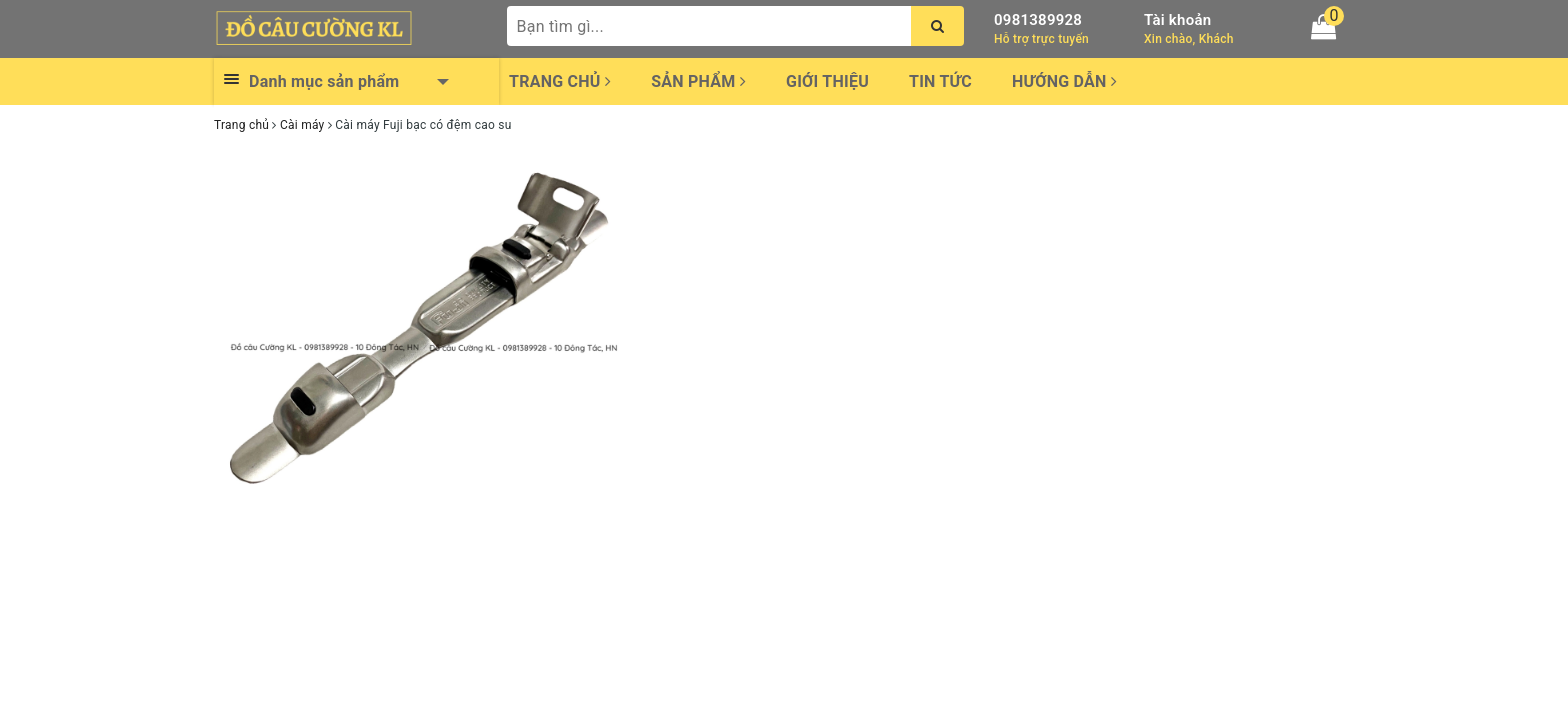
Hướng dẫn (1064, 81)
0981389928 (1038, 20)
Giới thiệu (827, 81)
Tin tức (940, 81)
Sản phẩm (698, 81)
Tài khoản (1177, 20)
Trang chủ (560, 81)
